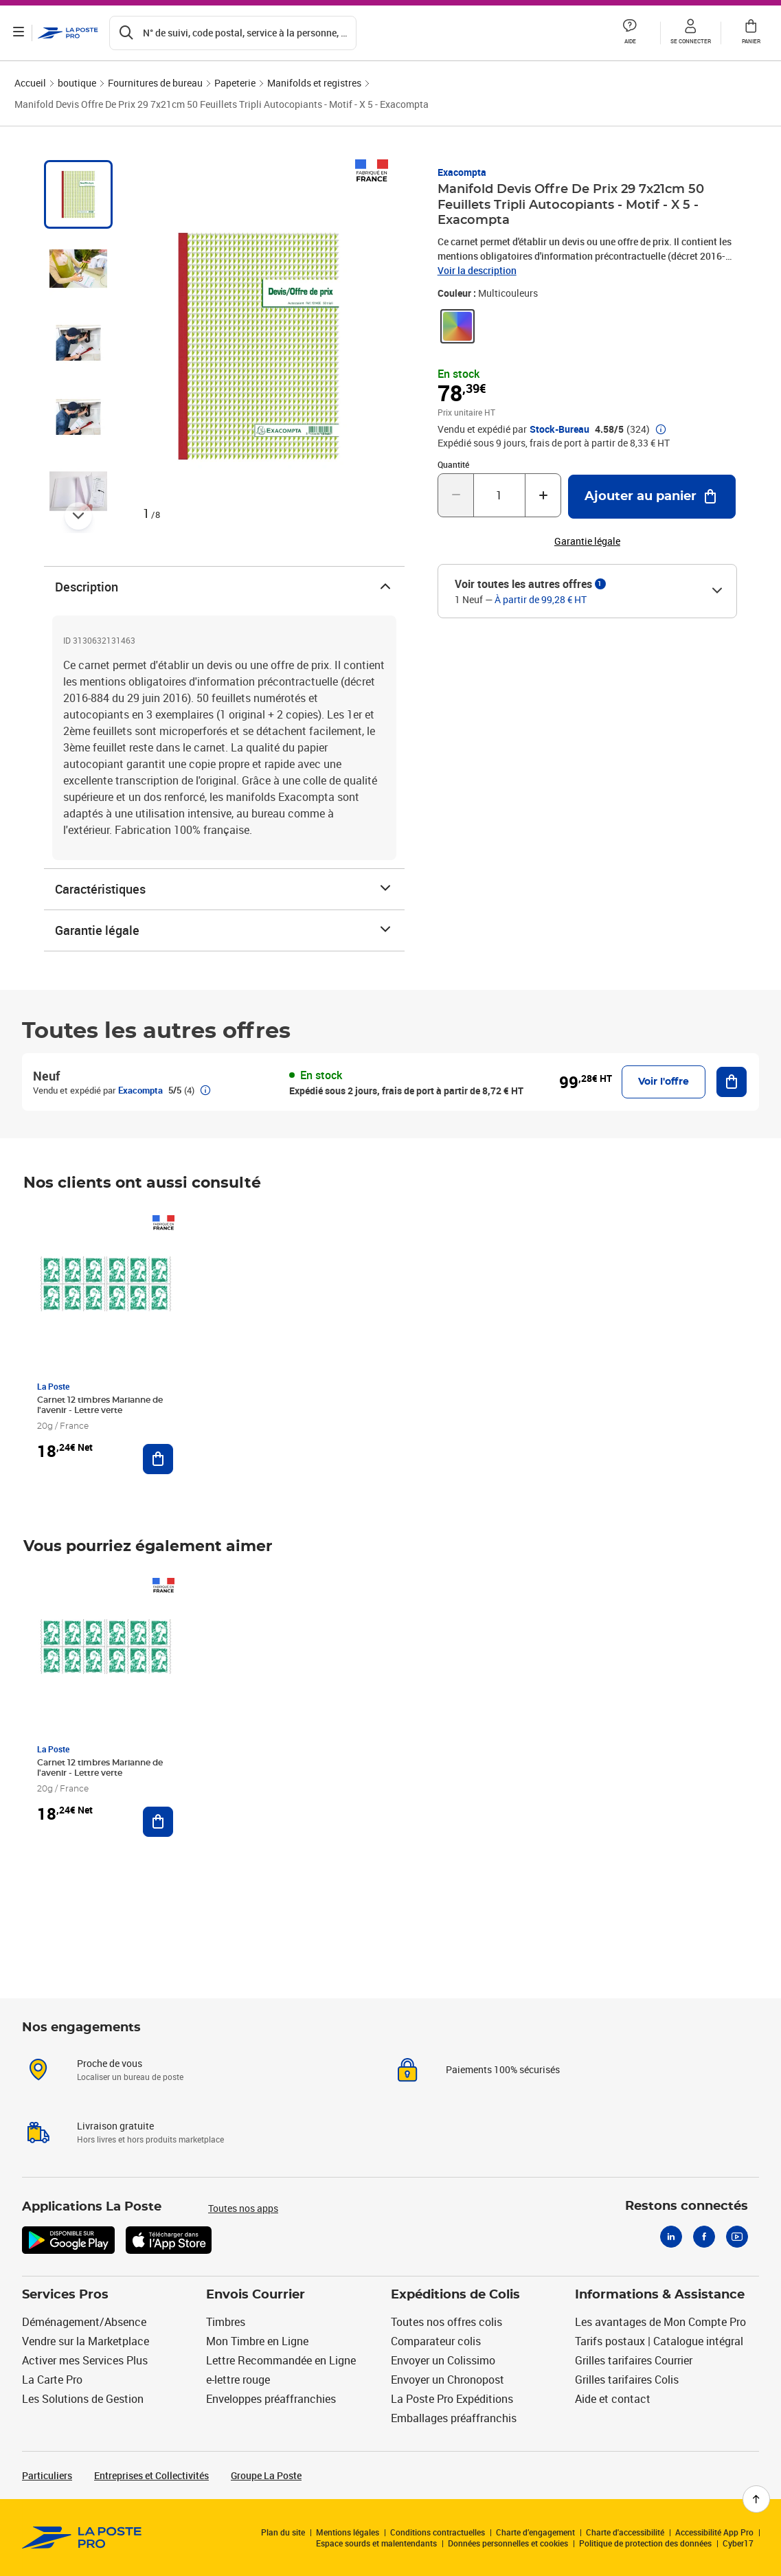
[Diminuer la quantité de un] (455, 495)
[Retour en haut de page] (756, 2499)
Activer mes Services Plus (85, 2360)
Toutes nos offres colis (446, 2321)
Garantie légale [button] (587, 541)
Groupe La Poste (266, 2475)
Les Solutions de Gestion (83, 2398)
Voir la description (477, 270)
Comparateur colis (436, 2341)
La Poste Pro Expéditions (452, 2398)
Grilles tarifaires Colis (627, 2379)
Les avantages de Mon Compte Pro (660, 2321)
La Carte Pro (52, 2379)
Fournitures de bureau (155, 82)
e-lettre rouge (238, 2379)
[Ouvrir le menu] (19, 33)
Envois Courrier (255, 2295)
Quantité (453, 464)
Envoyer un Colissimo (443, 2360)
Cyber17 (738, 2543)
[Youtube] (737, 2237)
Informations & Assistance (660, 2295)
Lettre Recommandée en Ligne (281, 2360)
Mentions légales (347, 2532)
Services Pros (65, 2295)
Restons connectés (686, 2206)
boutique (77, 82)
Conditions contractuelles (437, 2532)
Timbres (225, 2321)
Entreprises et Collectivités (151, 2475)
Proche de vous (109, 2063)
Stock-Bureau (559, 429)
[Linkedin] (671, 2237)
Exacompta (462, 172)
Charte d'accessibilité (625, 2532)
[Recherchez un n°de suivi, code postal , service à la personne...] (233, 33)
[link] (457, 326)
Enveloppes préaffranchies (271, 2398)
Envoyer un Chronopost (447, 2379)
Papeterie (235, 82)
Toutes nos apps (243, 2208)
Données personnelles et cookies (508, 2543)
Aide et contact (612, 2398)
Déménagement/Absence (84, 2321)
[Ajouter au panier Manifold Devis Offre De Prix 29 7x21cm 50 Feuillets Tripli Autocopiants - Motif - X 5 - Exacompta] (652, 496)
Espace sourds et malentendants (376, 2543)
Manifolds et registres (314, 82)
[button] (630, 33)
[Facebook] (704, 2237)
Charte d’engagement (535, 2532)
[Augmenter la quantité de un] (543, 495)
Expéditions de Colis (455, 2295)
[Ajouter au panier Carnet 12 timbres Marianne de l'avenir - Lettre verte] (158, 1459)
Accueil (30, 82)
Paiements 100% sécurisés (503, 2069)
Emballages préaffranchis (454, 2418)
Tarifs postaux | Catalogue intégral (659, 2341)
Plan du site (283, 2532)
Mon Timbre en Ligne (257, 2341)
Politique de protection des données (645, 2543)
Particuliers (47, 2475)
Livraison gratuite (115, 2125)
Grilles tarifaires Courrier (633, 2360)
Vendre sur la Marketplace (85, 2341)
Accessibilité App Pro (714, 2532)
